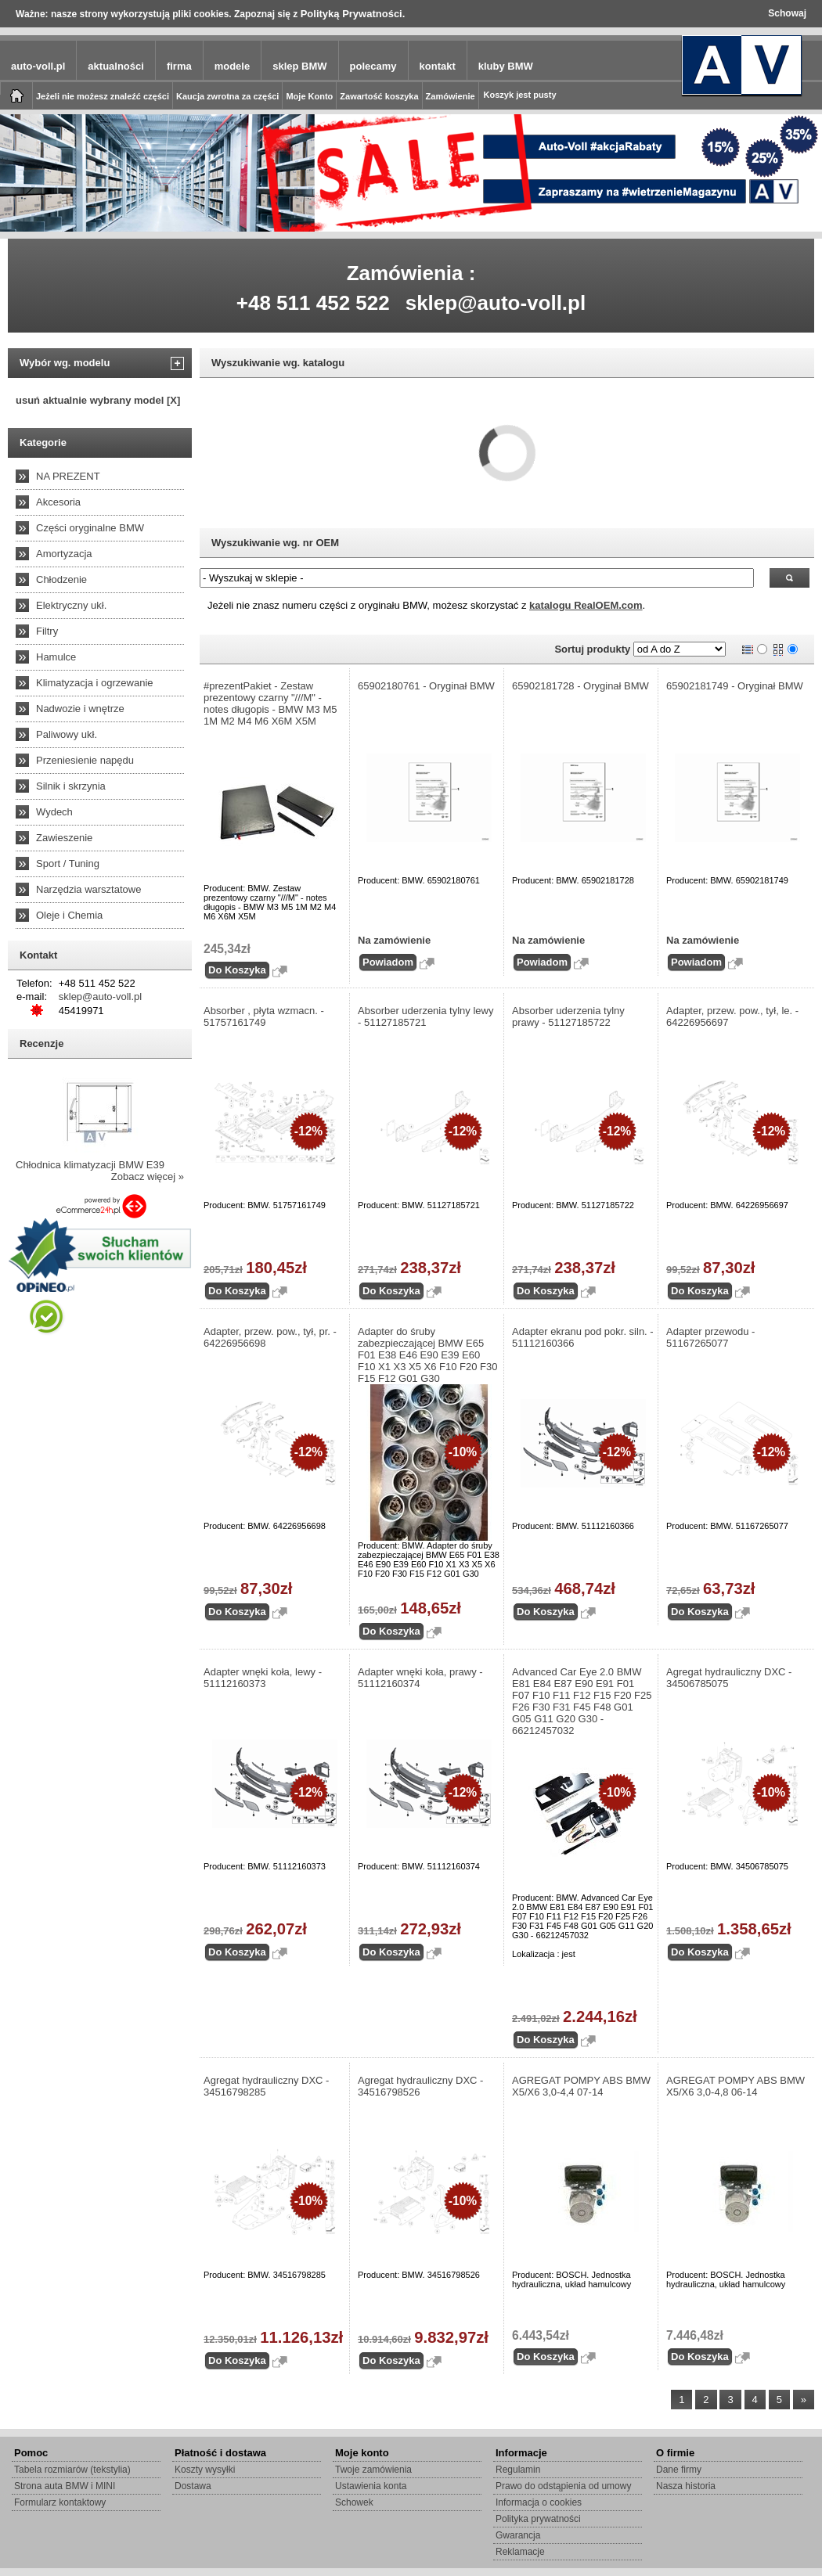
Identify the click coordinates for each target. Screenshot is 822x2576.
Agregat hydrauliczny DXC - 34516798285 (266, 2086)
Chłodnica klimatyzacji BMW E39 (90, 1165)
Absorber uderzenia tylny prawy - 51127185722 (568, 1016)
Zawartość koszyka (379, 96)
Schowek (354, 2502)
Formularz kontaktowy (60, 2502)
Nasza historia (686, 2486)
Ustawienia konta (370, 2486)
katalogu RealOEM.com (585, 605)
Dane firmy (678, 2469)
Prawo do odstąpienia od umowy (563, 2486)
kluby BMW (505, 66)
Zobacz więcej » (147, 1176)
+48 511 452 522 (313, 303)
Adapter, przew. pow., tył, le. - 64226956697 (732, 1016)
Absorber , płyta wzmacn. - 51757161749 (264, 1016)
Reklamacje (520, 2551)
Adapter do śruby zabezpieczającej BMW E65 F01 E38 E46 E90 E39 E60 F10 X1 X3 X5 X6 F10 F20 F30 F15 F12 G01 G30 (428, 1355)
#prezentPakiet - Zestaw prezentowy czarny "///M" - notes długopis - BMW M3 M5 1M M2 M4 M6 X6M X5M (270, 703)
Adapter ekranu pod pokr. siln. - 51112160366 (583, 1337)
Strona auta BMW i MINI (64, 2486)
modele (233, 66)
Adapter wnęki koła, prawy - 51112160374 (420, 1677)
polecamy (373, 66)
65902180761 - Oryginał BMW (426, 686)
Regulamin (518, 2469)
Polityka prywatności (538, 2518)
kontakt (438, 66)
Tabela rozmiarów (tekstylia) (72, 2469)
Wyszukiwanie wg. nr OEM (275, 543)
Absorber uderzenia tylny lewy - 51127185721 (425, 1016)
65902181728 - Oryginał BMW (580, 686)
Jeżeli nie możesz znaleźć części (102, 96)
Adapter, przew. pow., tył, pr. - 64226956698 (270, 1337)
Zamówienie (450, 96)
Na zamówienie (394, 940)
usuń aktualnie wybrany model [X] (98, 400)
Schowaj (787, 13)
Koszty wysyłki (205, 2469)
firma (179, 66)
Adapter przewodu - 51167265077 (710, 1337)
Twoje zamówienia (373, 2469)
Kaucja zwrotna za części (227, 96)
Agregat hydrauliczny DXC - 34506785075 (728, 1677)
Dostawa (193, 2486)
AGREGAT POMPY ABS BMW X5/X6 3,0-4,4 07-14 (581, 2086)
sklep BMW (299, 66)
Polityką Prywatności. (353, 14)
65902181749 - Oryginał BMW (734, 686)
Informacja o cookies (539, 2502)
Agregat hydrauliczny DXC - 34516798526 (420, 2086)
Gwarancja (518, 2535)
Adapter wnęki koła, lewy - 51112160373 (263, 1677)
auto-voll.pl (38, 66)
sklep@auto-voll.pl (496, 303)
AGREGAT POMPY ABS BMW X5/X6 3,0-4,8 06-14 (735, 2086)
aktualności (116, 66)
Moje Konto (309, 96)
